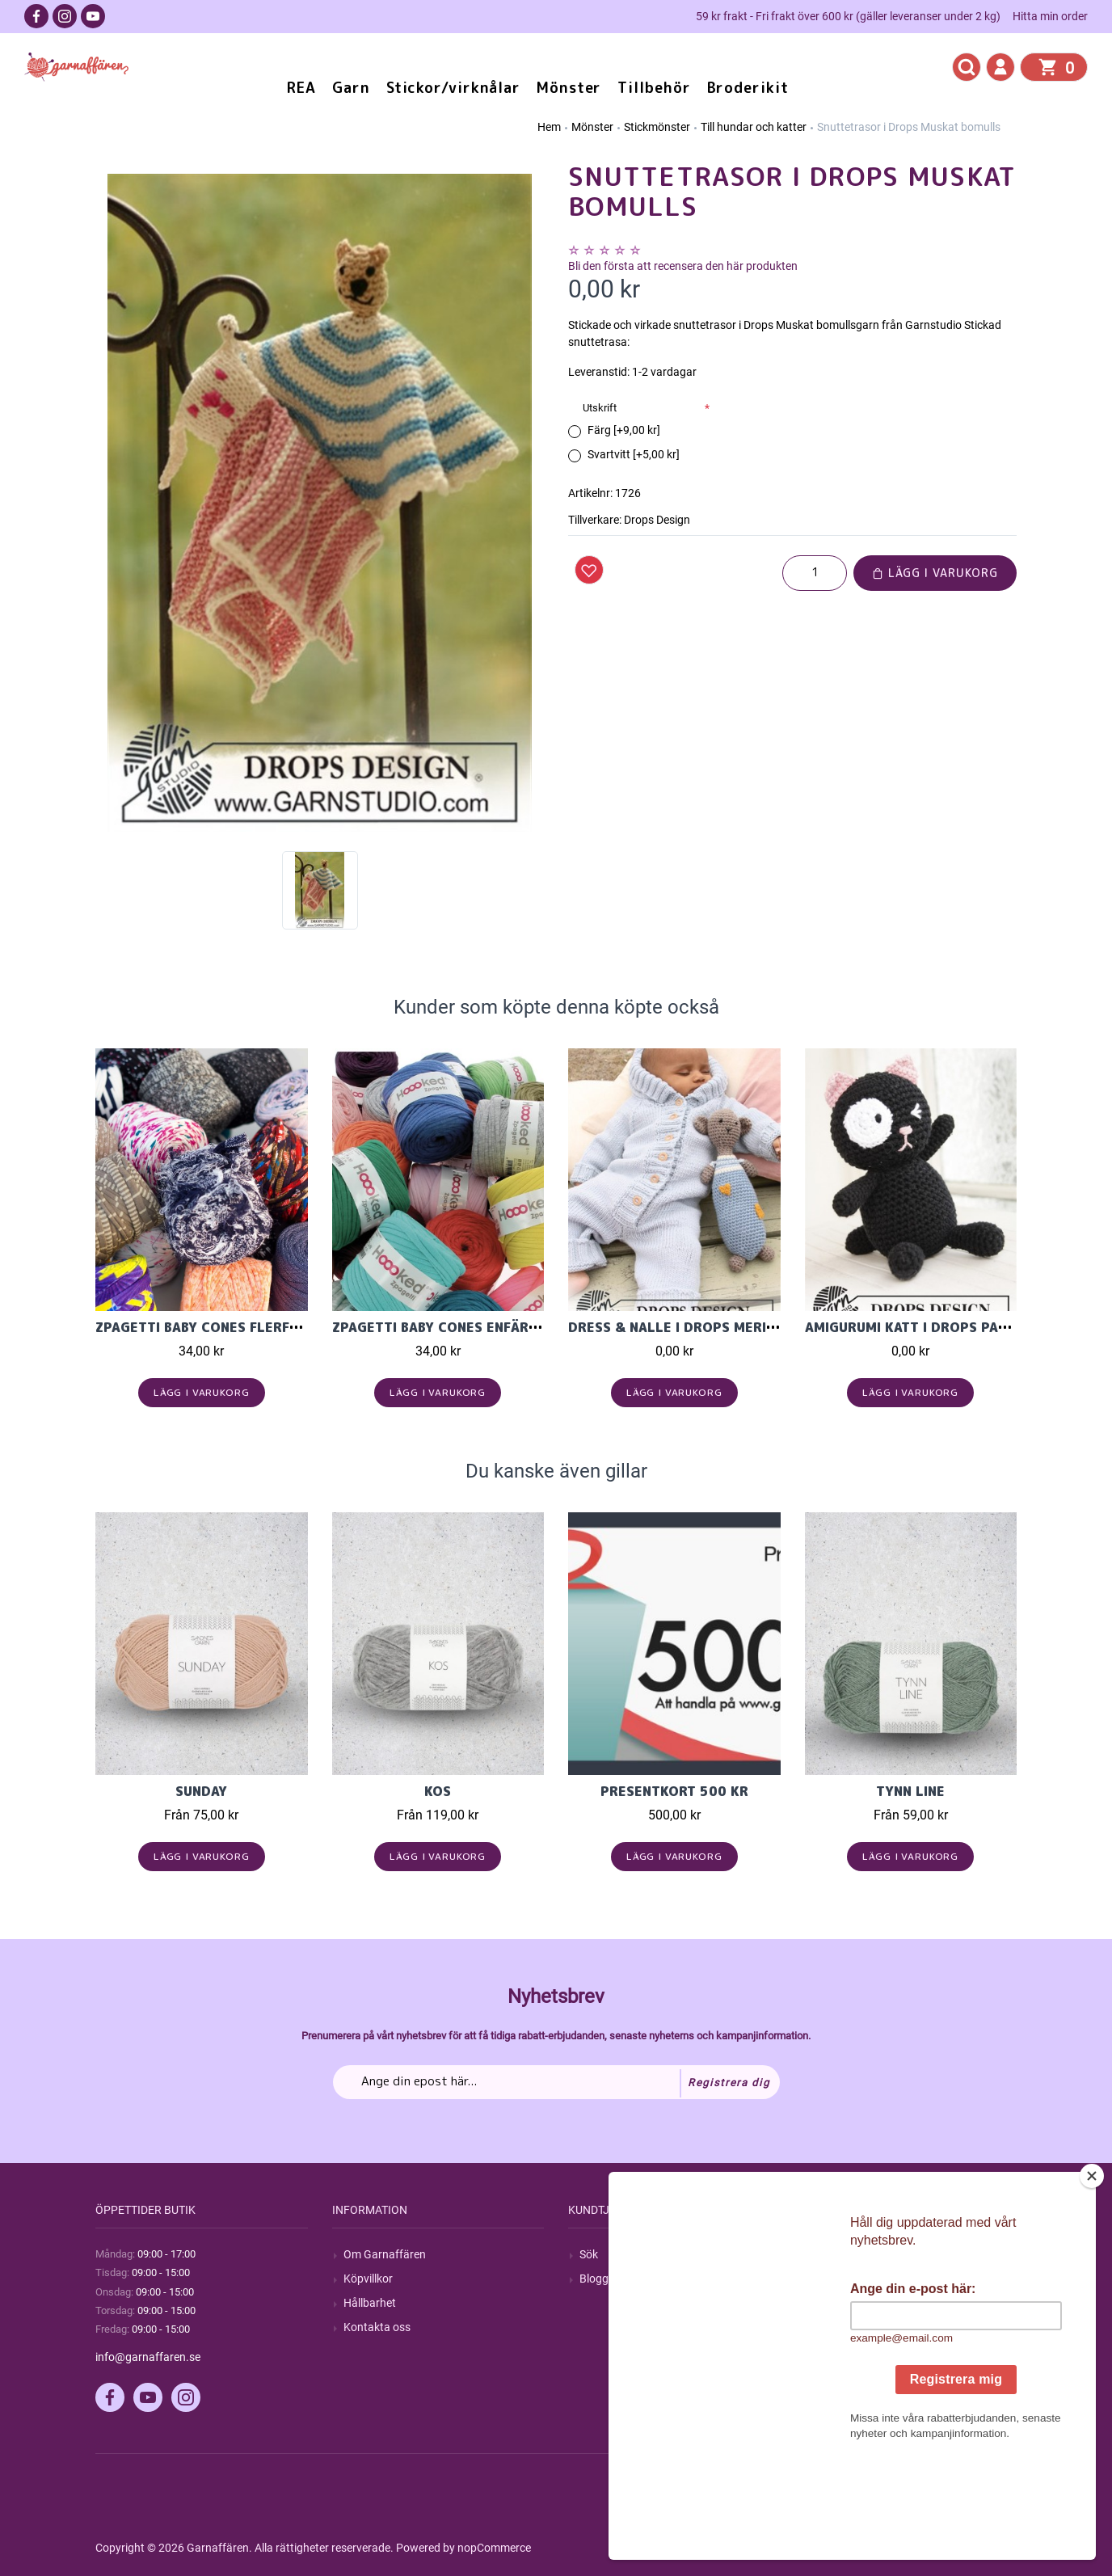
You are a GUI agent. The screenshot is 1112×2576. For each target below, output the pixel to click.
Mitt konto (842, 2254)
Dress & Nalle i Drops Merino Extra (700, 1327)
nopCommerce (494, 2547)
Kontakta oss (377, 2327)
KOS (437, 1791)
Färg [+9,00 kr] (624, 430)
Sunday (201, 1791)
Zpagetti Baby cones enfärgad (444, 1327)
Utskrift (600, 408)
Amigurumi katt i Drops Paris (912, 1327)
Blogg (594, 2278)
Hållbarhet (369, 2302)
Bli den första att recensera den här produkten (683, 265)
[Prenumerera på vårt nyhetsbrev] (556, 2082)
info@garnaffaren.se (147, 2356)
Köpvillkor (368, 2278)
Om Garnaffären (384, 2254)
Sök (588, 2254)
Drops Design (657, 519)
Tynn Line (910, 1791)
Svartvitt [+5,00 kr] (634, 454)
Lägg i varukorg (935, 572)
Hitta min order (1050, 16)
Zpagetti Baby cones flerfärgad (215, 1327)
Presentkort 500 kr (674, 1791)
